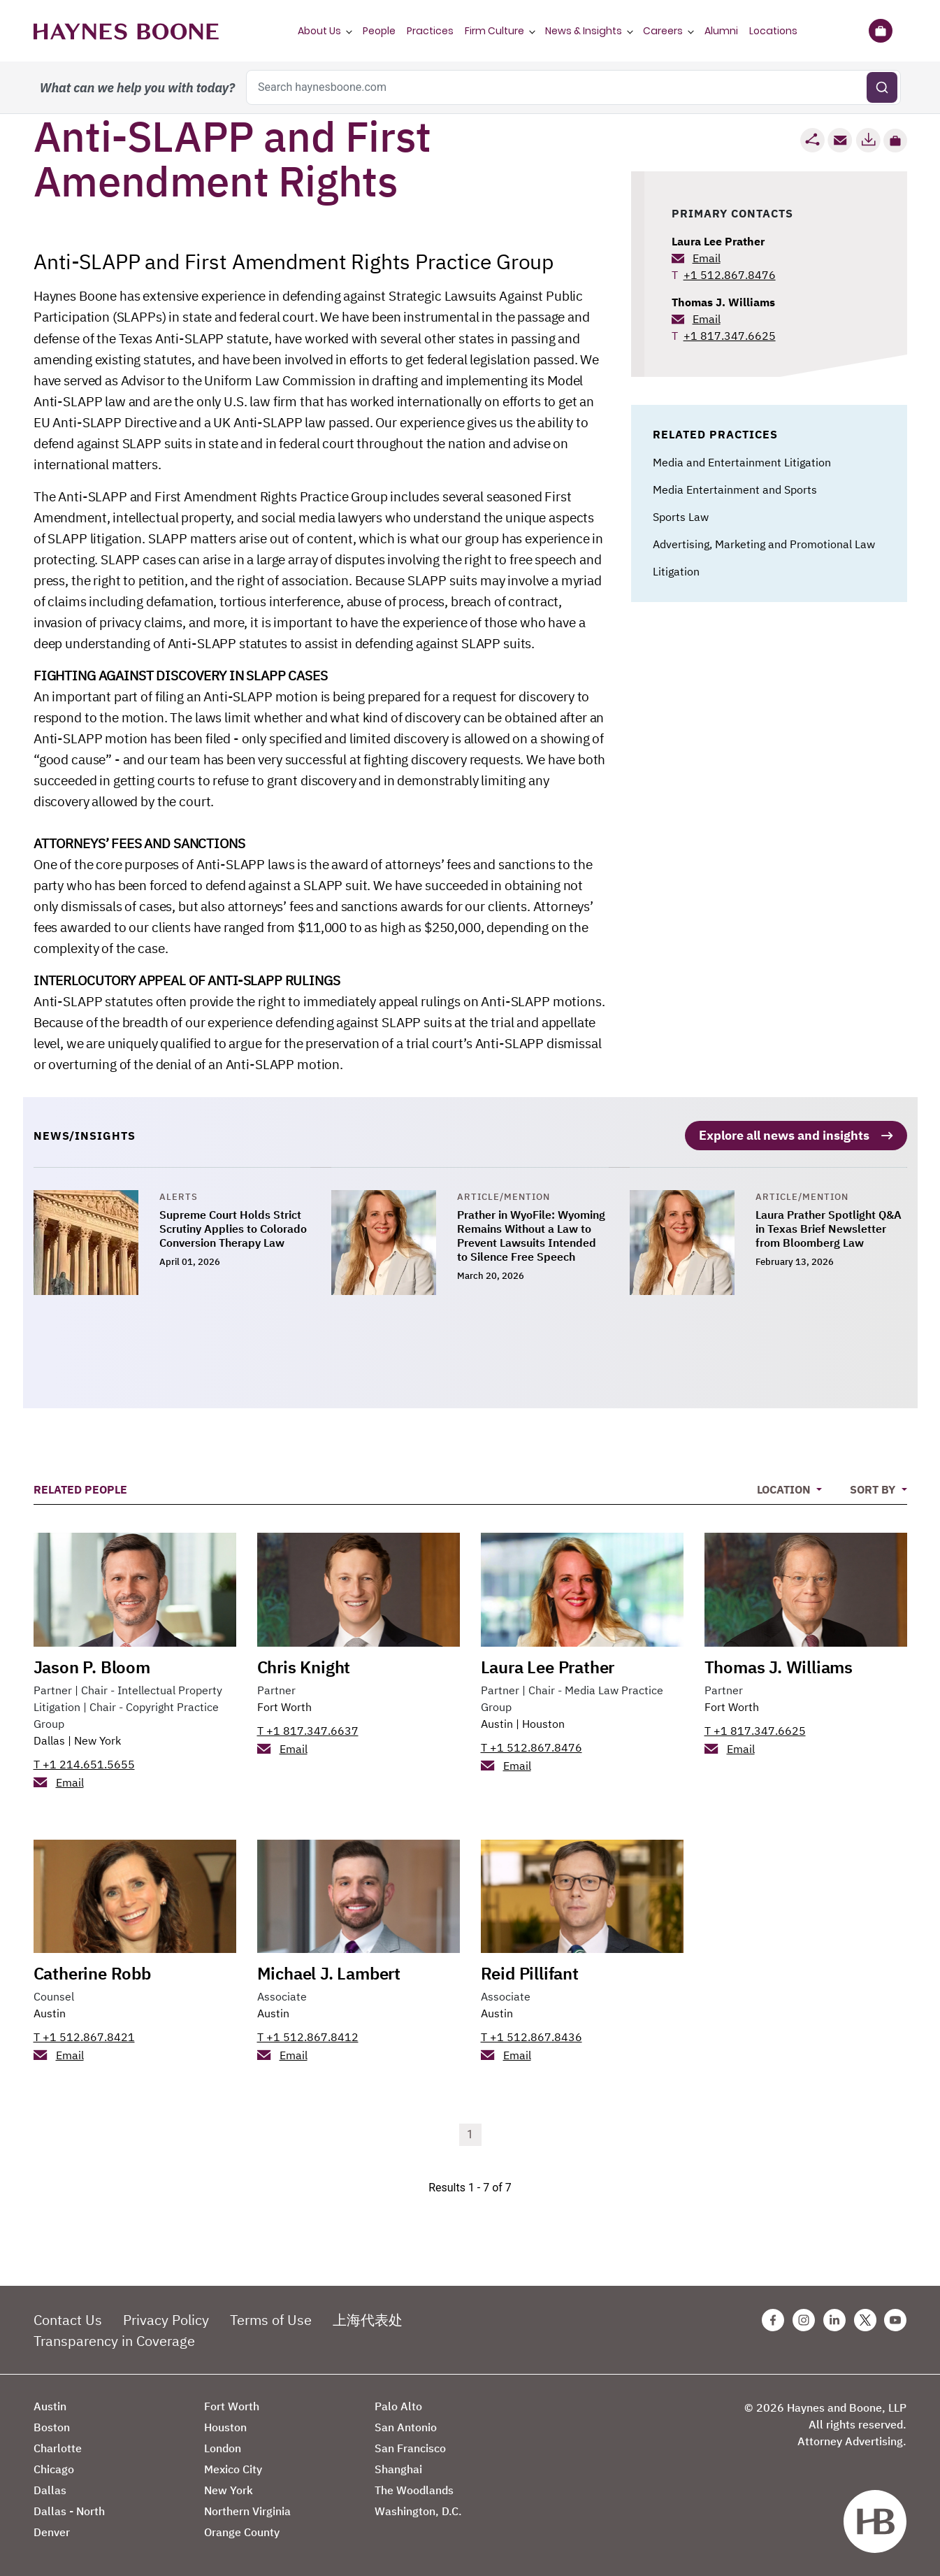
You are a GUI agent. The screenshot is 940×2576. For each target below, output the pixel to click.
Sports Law (681, 517)
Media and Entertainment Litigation (742, 462)
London (222, 2447)
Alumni (721, 31)
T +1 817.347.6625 (755, 1729)
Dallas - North (69, 2510)
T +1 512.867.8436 (531, 2036)
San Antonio (406, 2426)
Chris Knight (304, 1665)
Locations (773, 31)
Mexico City (233, 2468)
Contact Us (68, 2319)
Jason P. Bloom (92, 1665)
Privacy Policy (166, 2319)
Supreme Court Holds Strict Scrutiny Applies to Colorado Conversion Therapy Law (233, 1228)
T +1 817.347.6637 (308, 1729)
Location (785, 1489)
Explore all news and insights (784, 1134)
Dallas (49, 1739)
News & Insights (583, 31)
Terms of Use (271, 2319)
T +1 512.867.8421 (84, 2036)
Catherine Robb (92, 1972)
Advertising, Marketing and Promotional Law (764, 544)
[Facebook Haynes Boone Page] (773, 2319)
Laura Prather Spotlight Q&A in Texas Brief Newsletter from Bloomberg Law (828, 1228)
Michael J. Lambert (328, 1972)
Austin (497, 1722)
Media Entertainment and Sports (735, 489)
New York (97, 1739)
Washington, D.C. (418, 2510)
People (379, 31)
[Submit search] (882, 87)
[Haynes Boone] (126, 31)
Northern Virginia (247, 2510)
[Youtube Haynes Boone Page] (895, 2319)
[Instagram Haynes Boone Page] (804, 2319)
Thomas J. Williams (723, 302)
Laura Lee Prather (718, 241)
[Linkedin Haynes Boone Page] (834, 2319)
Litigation (676, 571)
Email (707, 258)
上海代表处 (368, 2319)
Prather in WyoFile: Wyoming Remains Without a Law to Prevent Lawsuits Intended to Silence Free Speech (531, 1235)
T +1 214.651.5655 (84, 1763)
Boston (52, 2426)
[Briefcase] (881, 31)
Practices (430, 31)
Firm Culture (494, 31)
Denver (52, 2531)
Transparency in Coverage (114, 2340)
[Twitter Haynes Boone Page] (865, 2319)
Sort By (874, 1489)
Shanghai (398, 2468)
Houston (543, 1722)
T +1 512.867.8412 (308, 2036)
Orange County (242, 2531)
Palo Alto (398, 2405)
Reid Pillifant (530, 1972)
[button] (895, 140)
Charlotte (58, 2447)
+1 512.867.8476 (730, 275)
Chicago (54, 2468)
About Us (319, 31)
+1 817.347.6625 (730, 336)
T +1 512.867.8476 (531, 1746)
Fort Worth (284, 1705)
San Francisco (410, 2447)
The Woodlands (414, 2489)
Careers (663, 31)
